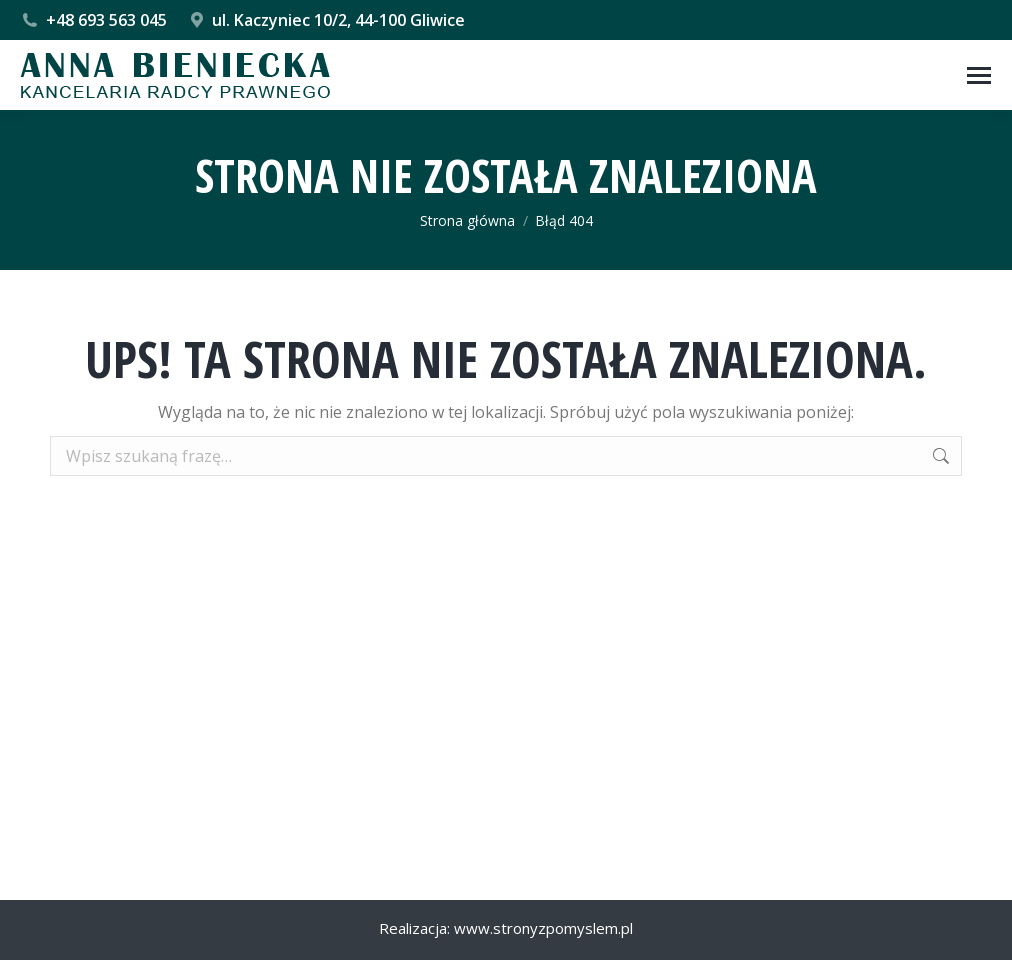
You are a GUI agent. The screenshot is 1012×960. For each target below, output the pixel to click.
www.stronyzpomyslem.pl (543, 928)
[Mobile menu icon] (979, 75)
